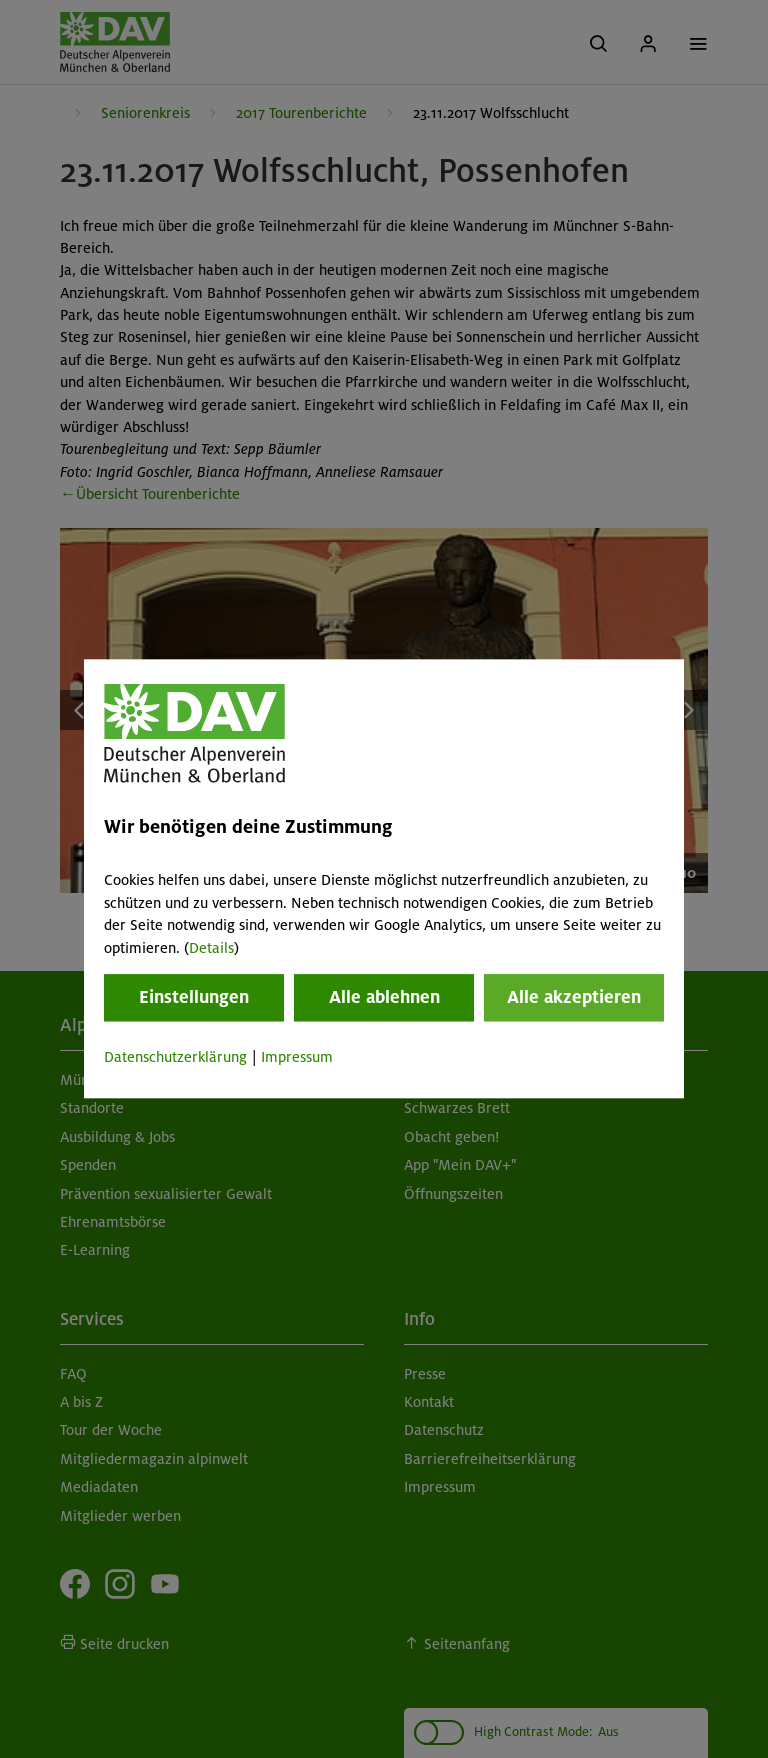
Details (211, 948)
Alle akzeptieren (574, 997)
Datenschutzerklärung (175, 1057)
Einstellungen (194, 997)
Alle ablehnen (384, 997)
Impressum (297, 1057)
